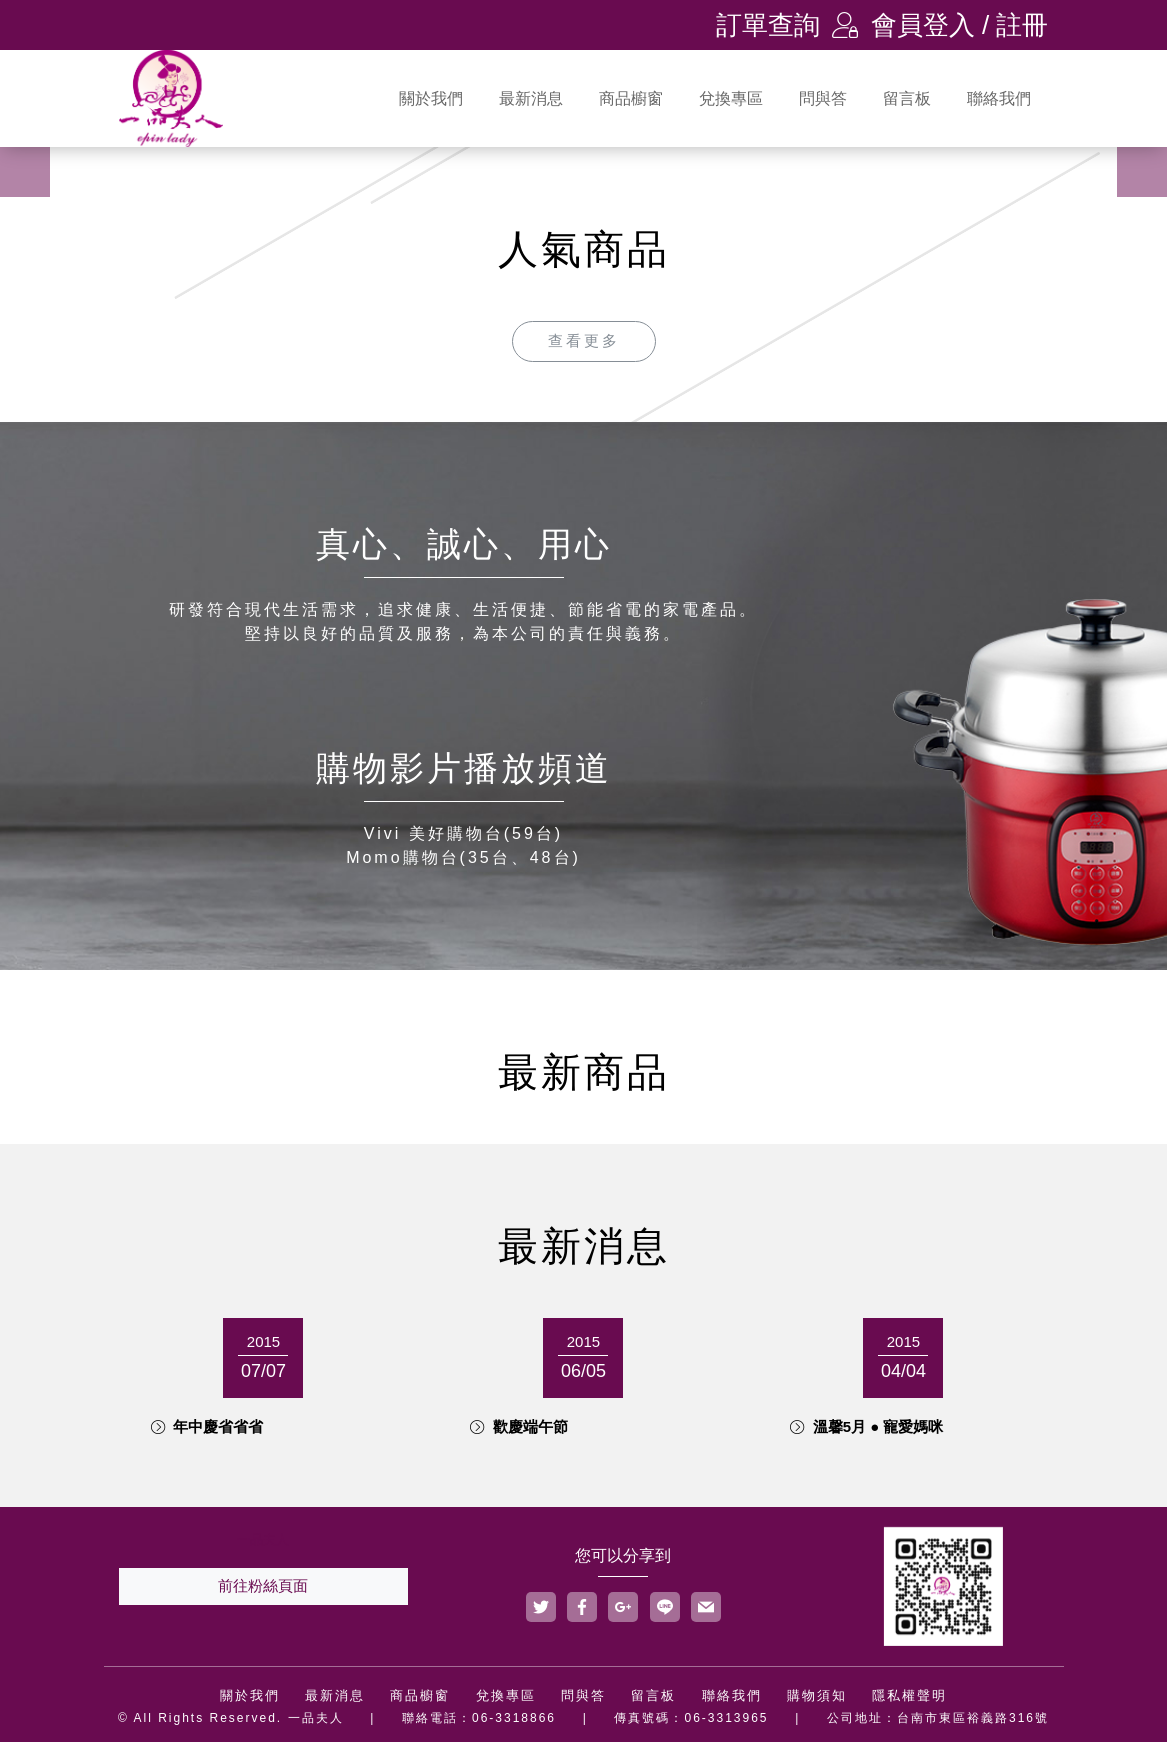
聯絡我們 (999, 98)
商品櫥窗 (631, 98)
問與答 (823, 98)
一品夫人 (263, 1539)
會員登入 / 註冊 (940, 25)
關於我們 (431, 98)
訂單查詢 (768, 25)
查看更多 (584, 340)
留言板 (907, 98)
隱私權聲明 (909, 1695)
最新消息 (531, 98)
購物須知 (817, 1695)
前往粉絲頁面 (263, 1585)
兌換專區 (731, 98)
